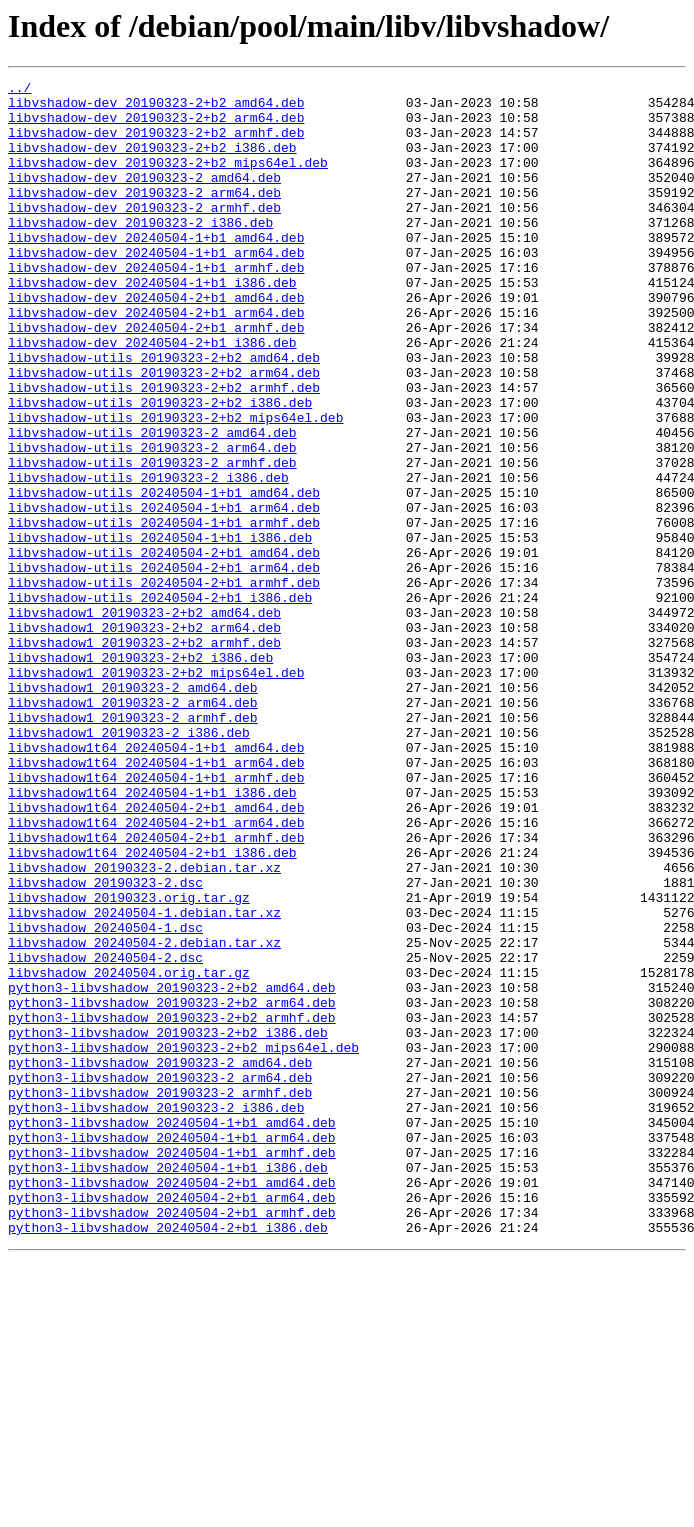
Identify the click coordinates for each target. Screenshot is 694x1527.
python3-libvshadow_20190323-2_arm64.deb (160, 1278)
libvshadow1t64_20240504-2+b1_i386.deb (152, 1008)
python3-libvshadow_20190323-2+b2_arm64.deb (172, 1188)
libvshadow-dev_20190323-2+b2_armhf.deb (156, 144)
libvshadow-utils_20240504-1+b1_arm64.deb (164, 594)
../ (19, 90)
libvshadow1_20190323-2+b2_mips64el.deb (156, 792)
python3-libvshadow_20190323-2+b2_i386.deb (168, 1224)
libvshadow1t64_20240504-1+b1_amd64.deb (156, 882)
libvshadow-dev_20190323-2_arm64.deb (144, 216)
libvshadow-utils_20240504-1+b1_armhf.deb (164, 612)
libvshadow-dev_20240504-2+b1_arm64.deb (156, 360)
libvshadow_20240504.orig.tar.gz (129, 1152)
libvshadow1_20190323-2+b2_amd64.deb (144, 720)
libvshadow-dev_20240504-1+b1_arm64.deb (156, 288)
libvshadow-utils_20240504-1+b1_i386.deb (160, 630)
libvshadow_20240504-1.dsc (105, 1098)
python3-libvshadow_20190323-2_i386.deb (156, 1314)
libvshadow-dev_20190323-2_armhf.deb (144, 234)
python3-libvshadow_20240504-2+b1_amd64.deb (172, 1404)
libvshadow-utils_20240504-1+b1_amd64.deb (164, 576)
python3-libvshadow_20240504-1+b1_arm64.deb (172, 1350)
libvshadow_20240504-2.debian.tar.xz (144, 1116)
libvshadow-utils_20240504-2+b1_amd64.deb (164, 648)
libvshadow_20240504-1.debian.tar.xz (144, 1080)
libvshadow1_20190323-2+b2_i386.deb (140, 774)
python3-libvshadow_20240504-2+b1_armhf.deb (172, 1440)
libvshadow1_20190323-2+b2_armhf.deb (144, 756)
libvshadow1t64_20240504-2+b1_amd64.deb (156, 954)
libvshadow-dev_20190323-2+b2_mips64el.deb (168, 180)
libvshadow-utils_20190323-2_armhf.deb (152, 540)
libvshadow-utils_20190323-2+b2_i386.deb (160, 468)
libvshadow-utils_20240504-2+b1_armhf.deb (164, 684)
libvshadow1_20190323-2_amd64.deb (133, 810)
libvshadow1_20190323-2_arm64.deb (133, 828)
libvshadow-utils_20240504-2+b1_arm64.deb (164, 666)
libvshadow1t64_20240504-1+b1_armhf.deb (156, 918)
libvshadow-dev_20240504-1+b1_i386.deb (152, 324)
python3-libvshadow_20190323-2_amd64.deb (160, 1260)
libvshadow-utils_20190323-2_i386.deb (148, 558)
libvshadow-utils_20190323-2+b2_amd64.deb (164, 414)
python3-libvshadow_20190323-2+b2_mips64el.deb (183, 1242)
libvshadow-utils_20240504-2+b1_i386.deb (160, 702)
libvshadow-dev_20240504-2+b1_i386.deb (152, 396)
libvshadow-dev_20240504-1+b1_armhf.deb (156, 306)
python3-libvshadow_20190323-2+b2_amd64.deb (172, 1170)
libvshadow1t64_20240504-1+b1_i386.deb (152, 936)
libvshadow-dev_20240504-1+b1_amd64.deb (156, 270)
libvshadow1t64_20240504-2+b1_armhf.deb (156, 990)
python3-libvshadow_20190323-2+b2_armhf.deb (172, 1206)
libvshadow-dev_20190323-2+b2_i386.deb (152, 162)
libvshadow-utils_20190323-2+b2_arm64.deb (164, 432)
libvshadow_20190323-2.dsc (105, 1044)
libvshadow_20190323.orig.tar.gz (129, 1062)
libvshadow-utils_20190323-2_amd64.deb (152, 504)
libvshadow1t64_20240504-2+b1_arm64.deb (156, 972)
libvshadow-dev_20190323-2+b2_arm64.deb (156, 126)
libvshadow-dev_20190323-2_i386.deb (140, 252)
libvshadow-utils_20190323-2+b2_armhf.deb (164, 450)
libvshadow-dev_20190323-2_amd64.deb (144, 198)
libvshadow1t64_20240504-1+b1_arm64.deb (156, 900)
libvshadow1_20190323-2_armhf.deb (133, 846)
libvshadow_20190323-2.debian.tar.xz (144, 1026)
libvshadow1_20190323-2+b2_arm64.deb (144, 738)
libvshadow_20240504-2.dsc (105, 1134)
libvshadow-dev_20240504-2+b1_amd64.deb (156, 342)
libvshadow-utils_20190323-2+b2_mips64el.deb (175, 486)
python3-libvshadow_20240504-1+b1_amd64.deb (172, 1332)
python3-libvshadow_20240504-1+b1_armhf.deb (172, 1368)
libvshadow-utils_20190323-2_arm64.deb (152, 522)
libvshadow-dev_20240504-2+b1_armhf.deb (156, 378)
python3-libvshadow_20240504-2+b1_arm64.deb (172, 1422)
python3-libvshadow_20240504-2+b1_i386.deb (168, 1458)
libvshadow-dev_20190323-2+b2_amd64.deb (156, 108)
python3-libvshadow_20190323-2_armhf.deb (160, 1296)
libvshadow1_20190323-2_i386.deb (129, 864)
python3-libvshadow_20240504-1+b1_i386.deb (168, 1386)
